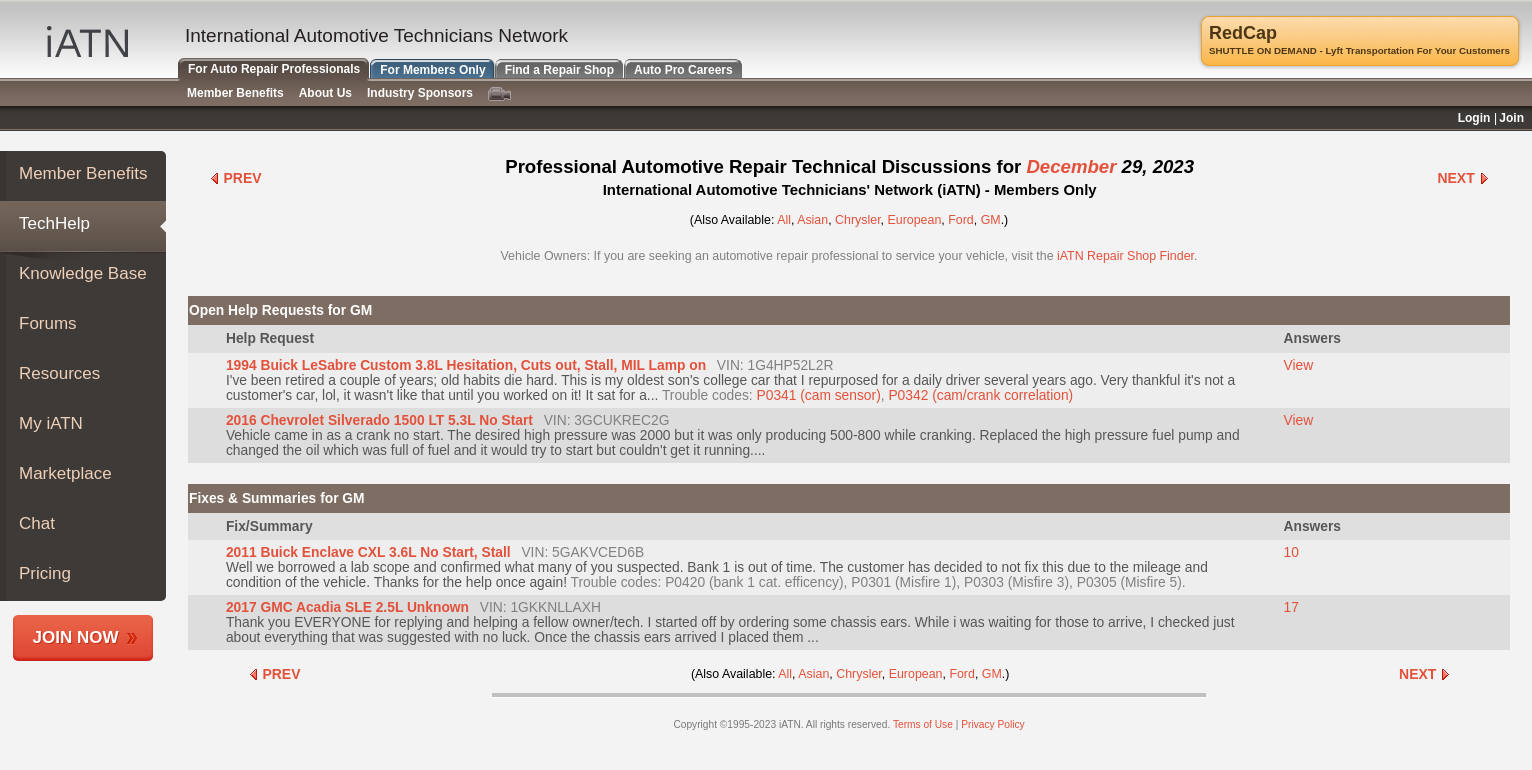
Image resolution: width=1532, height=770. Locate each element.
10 (1291, 552)
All (784, 220)
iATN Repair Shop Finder (1125, 256)
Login (1474, 118)
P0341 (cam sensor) (819, 395)
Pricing (45, 573)
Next (1463, 178)
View (1299, 365)
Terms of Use (923, 724)
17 (1291, 607)
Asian (812, 220)
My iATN (51, 423)
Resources (59, 373)
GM (991, 220)
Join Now (76, 637)
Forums (48, 323)
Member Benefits (83, 173)
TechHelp (54, 223)
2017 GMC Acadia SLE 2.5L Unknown (347, 607)
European (915, 220)
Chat (37, 523)
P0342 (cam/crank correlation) (980, 395)
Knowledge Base (83, 273)
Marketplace (65, 473)
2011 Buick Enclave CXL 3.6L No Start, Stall (368, 552)
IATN (87, 41)
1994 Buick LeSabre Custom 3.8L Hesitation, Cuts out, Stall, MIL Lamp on (466, 365)
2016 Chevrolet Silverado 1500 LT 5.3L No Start (379, 420)
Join (1511, 118)
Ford (961, 220)
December (1071, 166)
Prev (235, 178)
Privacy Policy (992, 724)
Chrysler (858, 220)
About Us (325, 93)
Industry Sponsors (420, 93)
